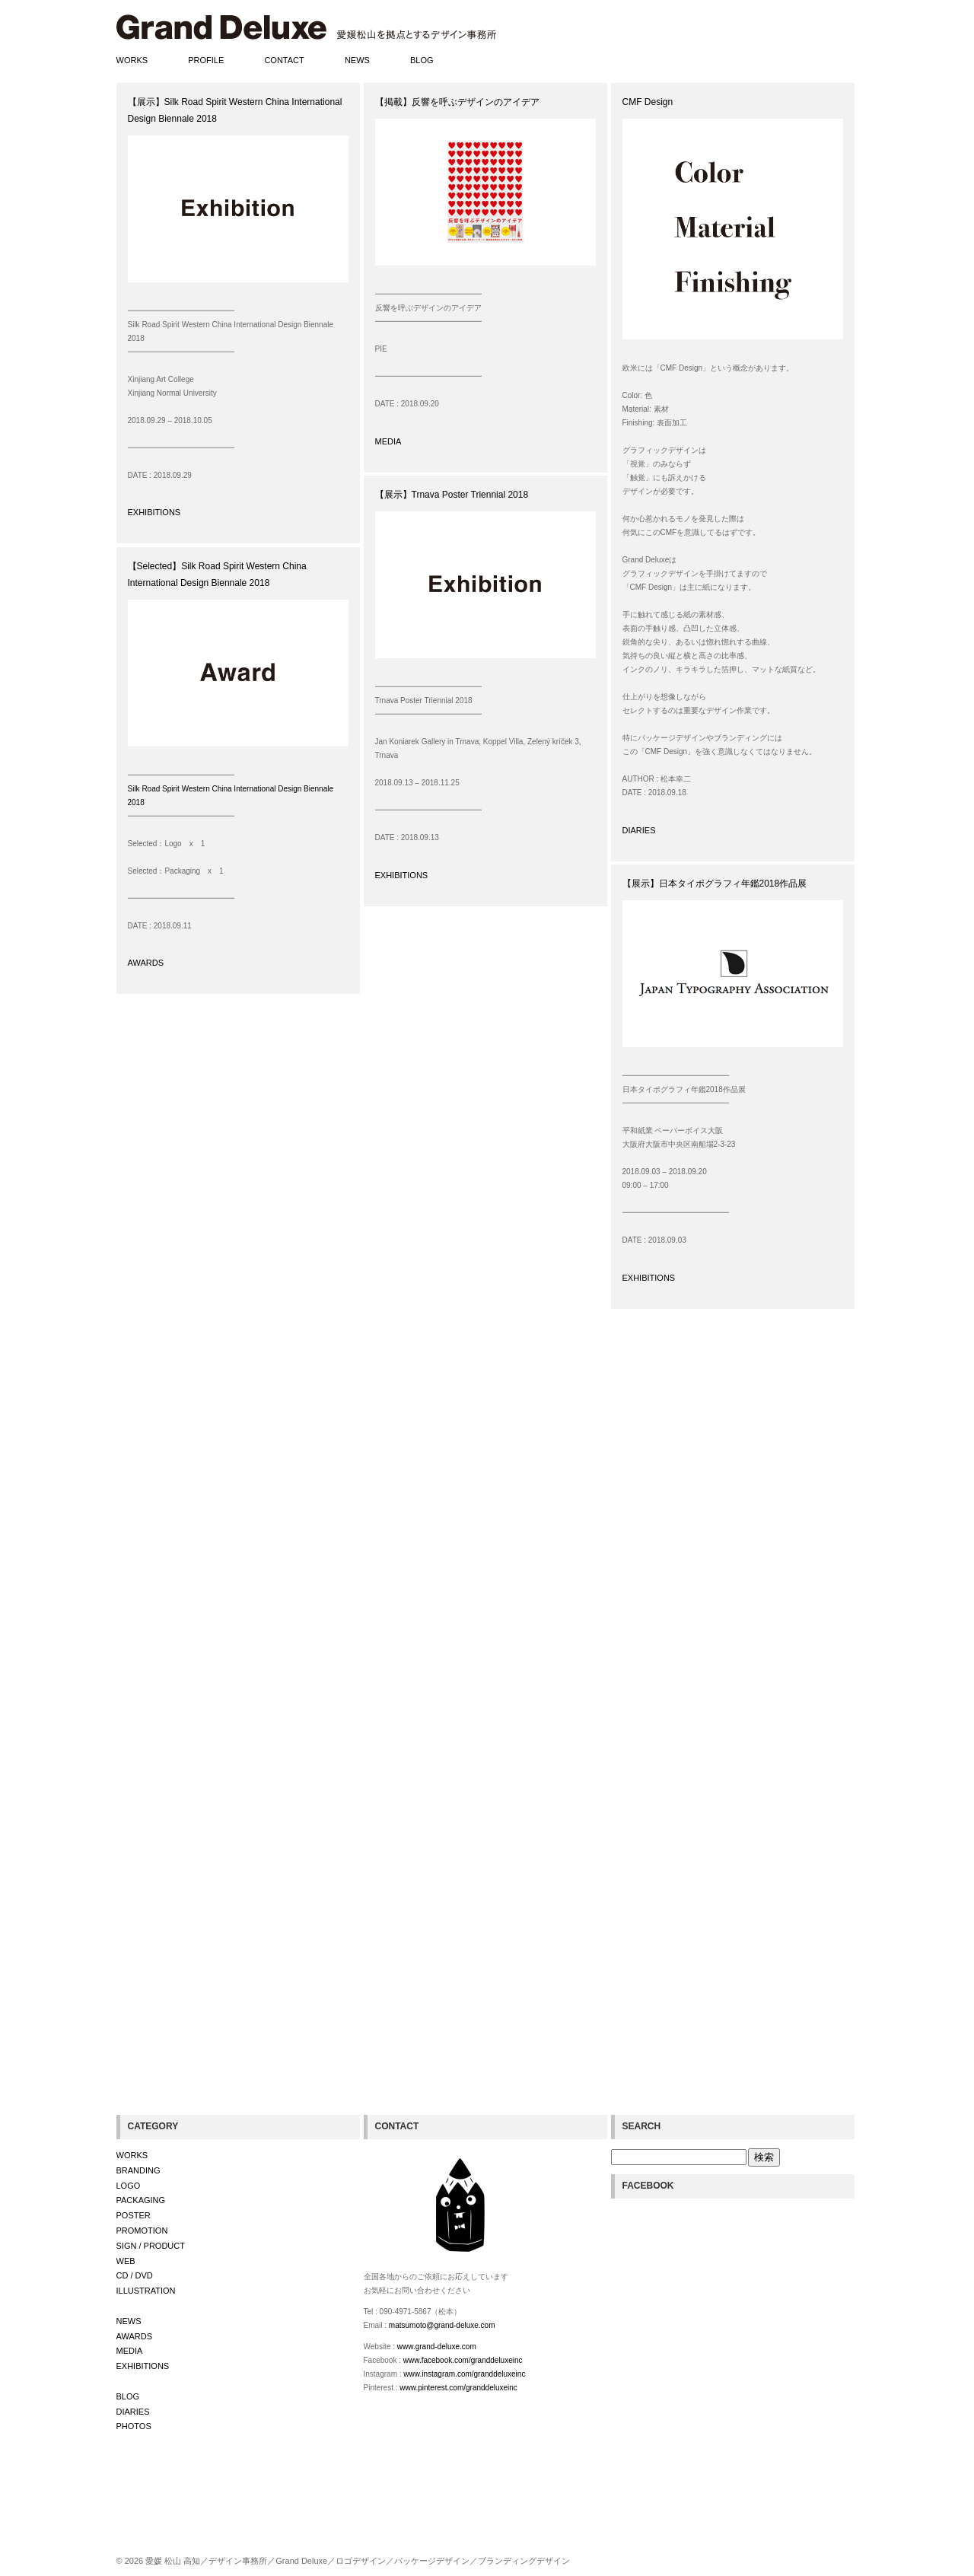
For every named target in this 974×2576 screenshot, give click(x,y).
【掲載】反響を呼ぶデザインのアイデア (457, 102)
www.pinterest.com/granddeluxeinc (458, 2387)
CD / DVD (134, 2275)
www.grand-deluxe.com (436, 2346)
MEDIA (388, 441)
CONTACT (284, 60)
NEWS (357, 60)
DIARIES (639, 830)
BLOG (422, 60)
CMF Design (647, 102)
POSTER (133, 2215)
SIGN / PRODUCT (150, 2245)
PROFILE (206, 60)
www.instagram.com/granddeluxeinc (464, 2374)
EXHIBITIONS (154, 512)
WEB (125, 2261)
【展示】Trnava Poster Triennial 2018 (452, 494)
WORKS (132, 60)
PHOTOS (133, 2426)
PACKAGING (141, 2200)
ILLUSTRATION (146, 2290)
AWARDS (146, 962)
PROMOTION (142, 2230)
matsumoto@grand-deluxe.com (442, 2325)
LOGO (128, 2185)
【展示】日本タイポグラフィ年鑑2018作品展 (714, 883)
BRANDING (138, 2170)
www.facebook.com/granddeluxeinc (463, 2360)
